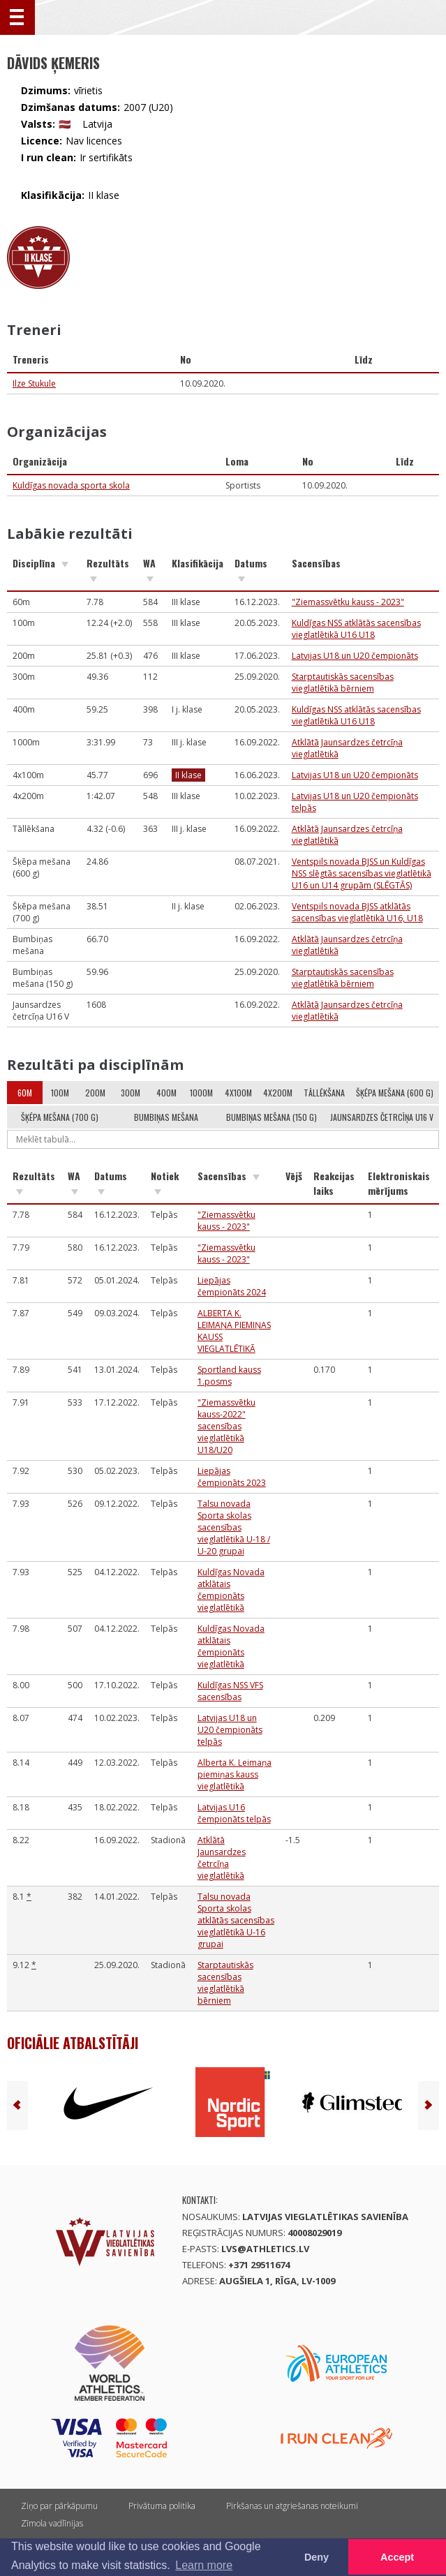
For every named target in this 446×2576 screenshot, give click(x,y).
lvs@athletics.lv (265, 2248)
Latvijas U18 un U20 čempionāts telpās (230, 1730)
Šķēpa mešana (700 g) (59, 1117)
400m (166, 1093)
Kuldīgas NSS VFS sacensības (230, 1691)
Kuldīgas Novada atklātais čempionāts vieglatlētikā (231, 1590)
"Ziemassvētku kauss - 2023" (348, 602)
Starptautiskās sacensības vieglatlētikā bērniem (343, 682)
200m (95, 1093)
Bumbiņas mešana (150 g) (271, 1117)
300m (130, 1093)
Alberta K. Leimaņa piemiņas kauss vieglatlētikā (235, 1774)
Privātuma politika (161, 2506)
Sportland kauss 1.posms (229, 1375)
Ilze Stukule (34, 383)
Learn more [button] (203, 2565)
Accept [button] (397, 2557)
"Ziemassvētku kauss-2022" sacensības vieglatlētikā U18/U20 (226, 1426)
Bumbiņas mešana (166, 1117)
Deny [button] (316, 2557)
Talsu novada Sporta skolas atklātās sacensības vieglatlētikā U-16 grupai (236, 1920)
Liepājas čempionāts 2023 (232, 1477)
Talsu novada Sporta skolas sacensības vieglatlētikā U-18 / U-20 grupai (234, 1527)
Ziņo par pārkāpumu (59, 2506)
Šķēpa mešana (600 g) (394, 1093)
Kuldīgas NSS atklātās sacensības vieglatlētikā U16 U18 (356, 629)
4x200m (277, 1093)
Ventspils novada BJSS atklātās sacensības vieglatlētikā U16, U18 (357, 912)
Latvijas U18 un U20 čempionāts (355, 656)
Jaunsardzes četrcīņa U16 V (381, 1117)
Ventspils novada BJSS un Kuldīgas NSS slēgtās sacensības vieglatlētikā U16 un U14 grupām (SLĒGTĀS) (361, 873)
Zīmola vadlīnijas (52, 2523)
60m (24, 1093)
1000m (201, 1093)
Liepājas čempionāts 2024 (232, 1286)
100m (60, 1093)
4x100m (238, 1093)
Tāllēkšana (324, 1093)
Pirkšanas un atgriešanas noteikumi (292, 2506)
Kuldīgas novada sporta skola (71, 485)
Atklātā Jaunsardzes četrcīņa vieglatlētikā (222, 1858)
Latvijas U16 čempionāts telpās (234, 1813)
